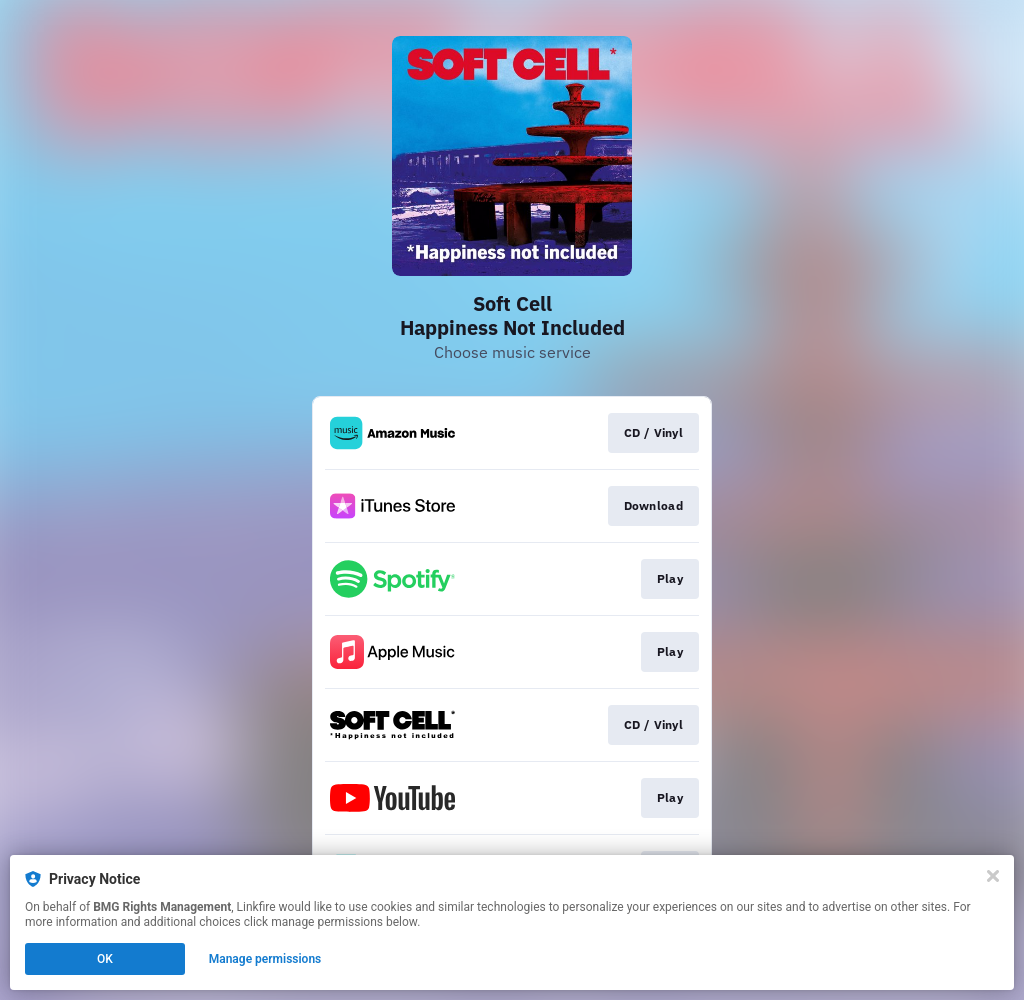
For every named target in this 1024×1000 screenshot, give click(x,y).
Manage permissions (265, 959)
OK (105, 959)
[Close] (993, 876)
